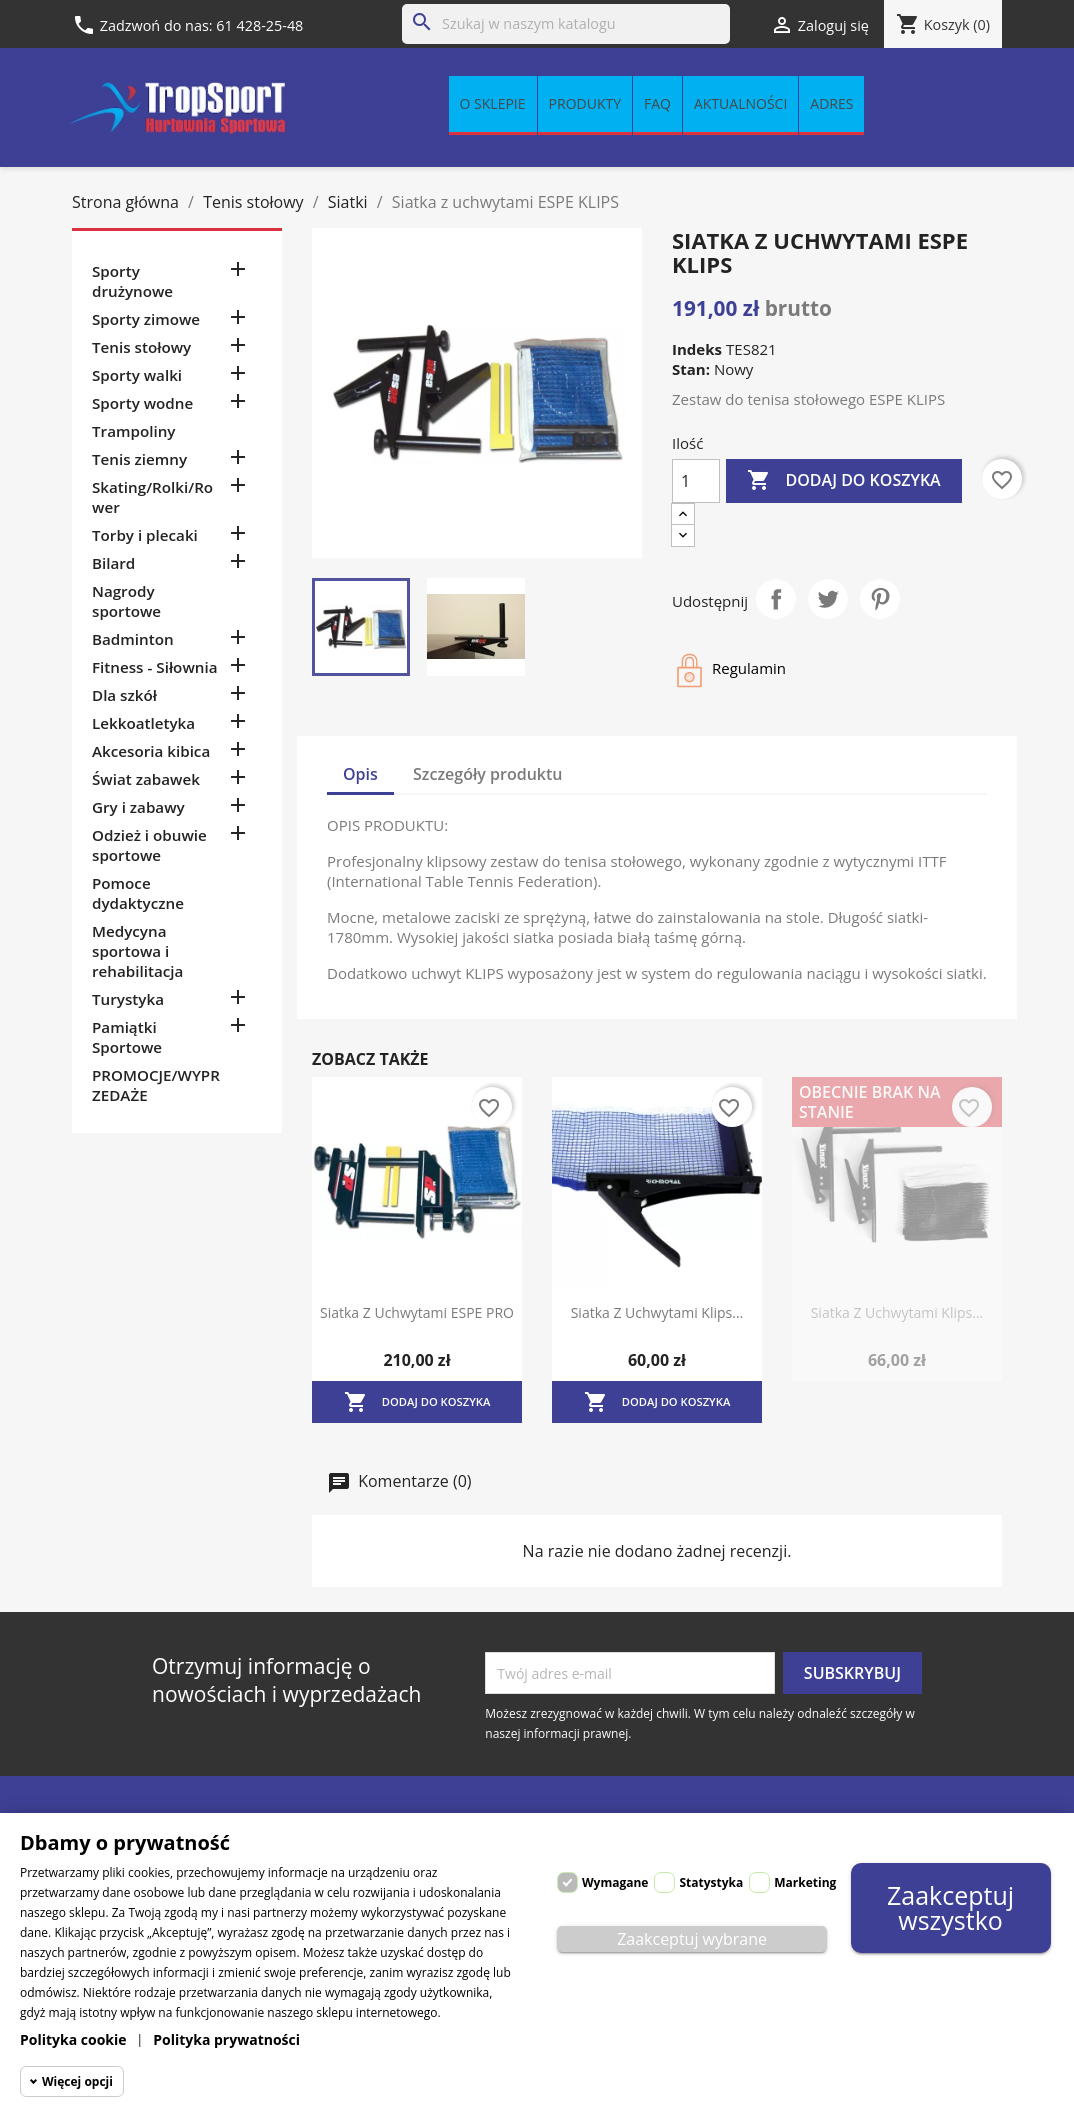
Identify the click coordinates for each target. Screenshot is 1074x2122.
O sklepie (493, 103)
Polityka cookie (73, 2039)
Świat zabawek (146, 779)
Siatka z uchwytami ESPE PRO (417, 1312)
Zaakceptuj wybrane (692, 1939)
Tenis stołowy (141, 347)
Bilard (113, 563)
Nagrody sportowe (126, 601)
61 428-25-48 (259, 25)
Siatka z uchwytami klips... (657, 1312)
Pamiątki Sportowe (127, 1037)
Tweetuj (828, 599)
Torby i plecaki (145, 535)
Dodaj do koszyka (843, 481)
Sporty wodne (142, 403)
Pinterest (880, 599)
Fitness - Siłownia (154, 667)
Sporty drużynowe (132, 281)
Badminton (133, 639)
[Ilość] (696, 481)
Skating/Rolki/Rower (152, 497)
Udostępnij (776, 599)
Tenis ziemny (139, 459)
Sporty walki (137, 375)
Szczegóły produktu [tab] (488, 774)
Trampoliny (133, 431)
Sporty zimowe (146, 319)
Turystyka (128, 999)
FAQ (657, 103)
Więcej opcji (77, 2081)
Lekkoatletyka (143, 723)
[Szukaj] (566, 24)
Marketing (805, 1882)
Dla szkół (124, 695)
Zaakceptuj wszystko (950, 1907)
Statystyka (711, 1882)
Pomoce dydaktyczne (138, 893)
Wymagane (615, 1882)
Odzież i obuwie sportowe (149, 845)
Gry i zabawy (138, 807)
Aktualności (740, 103)
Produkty (585, 103)
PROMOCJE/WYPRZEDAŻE (156, 1085)
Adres (831, 103)
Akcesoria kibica (151, 751)
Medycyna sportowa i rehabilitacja (137, 951)
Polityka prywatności (226, 2039)
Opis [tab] (360, 774)
